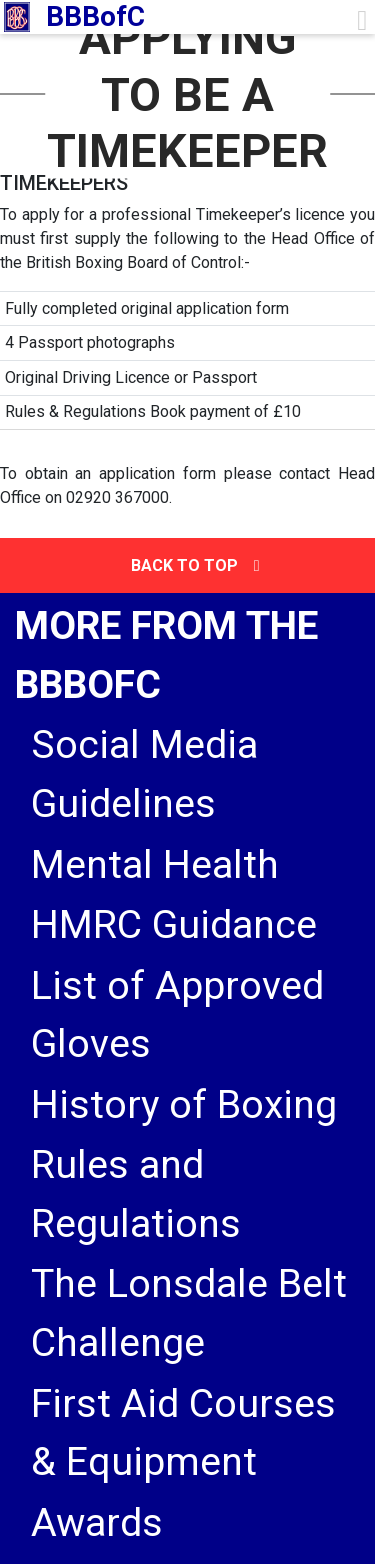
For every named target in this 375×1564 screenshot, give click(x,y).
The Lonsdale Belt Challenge (189, 1313)
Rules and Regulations (136, 1194)
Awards (97, 1523)
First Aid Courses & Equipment (183, 1433)
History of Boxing (184, 1105)
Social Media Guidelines (144, 774)
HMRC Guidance (174, 925)
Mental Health (155, 865)
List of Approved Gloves (177, 1015)
